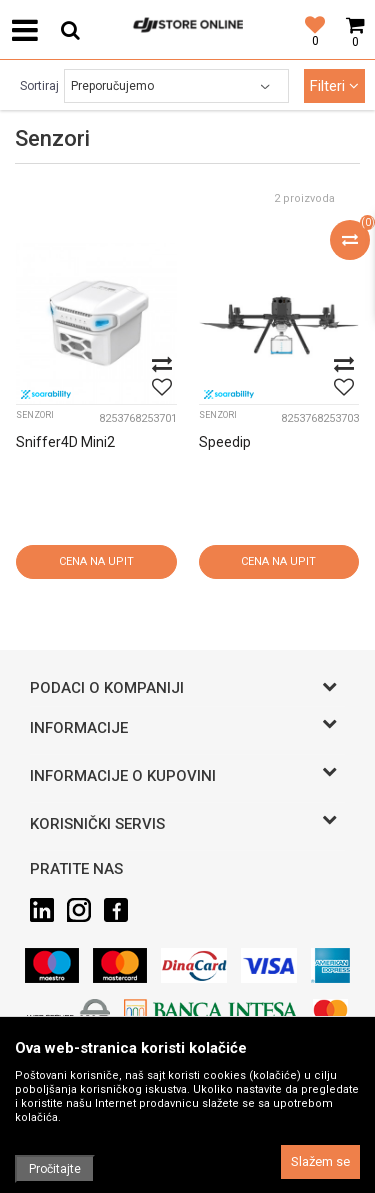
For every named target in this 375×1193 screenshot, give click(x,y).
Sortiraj (39, 86)
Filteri (334, 86)
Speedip (225, 442)
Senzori (35, 415)
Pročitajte (55, 1169)
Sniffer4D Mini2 (65, 442)
